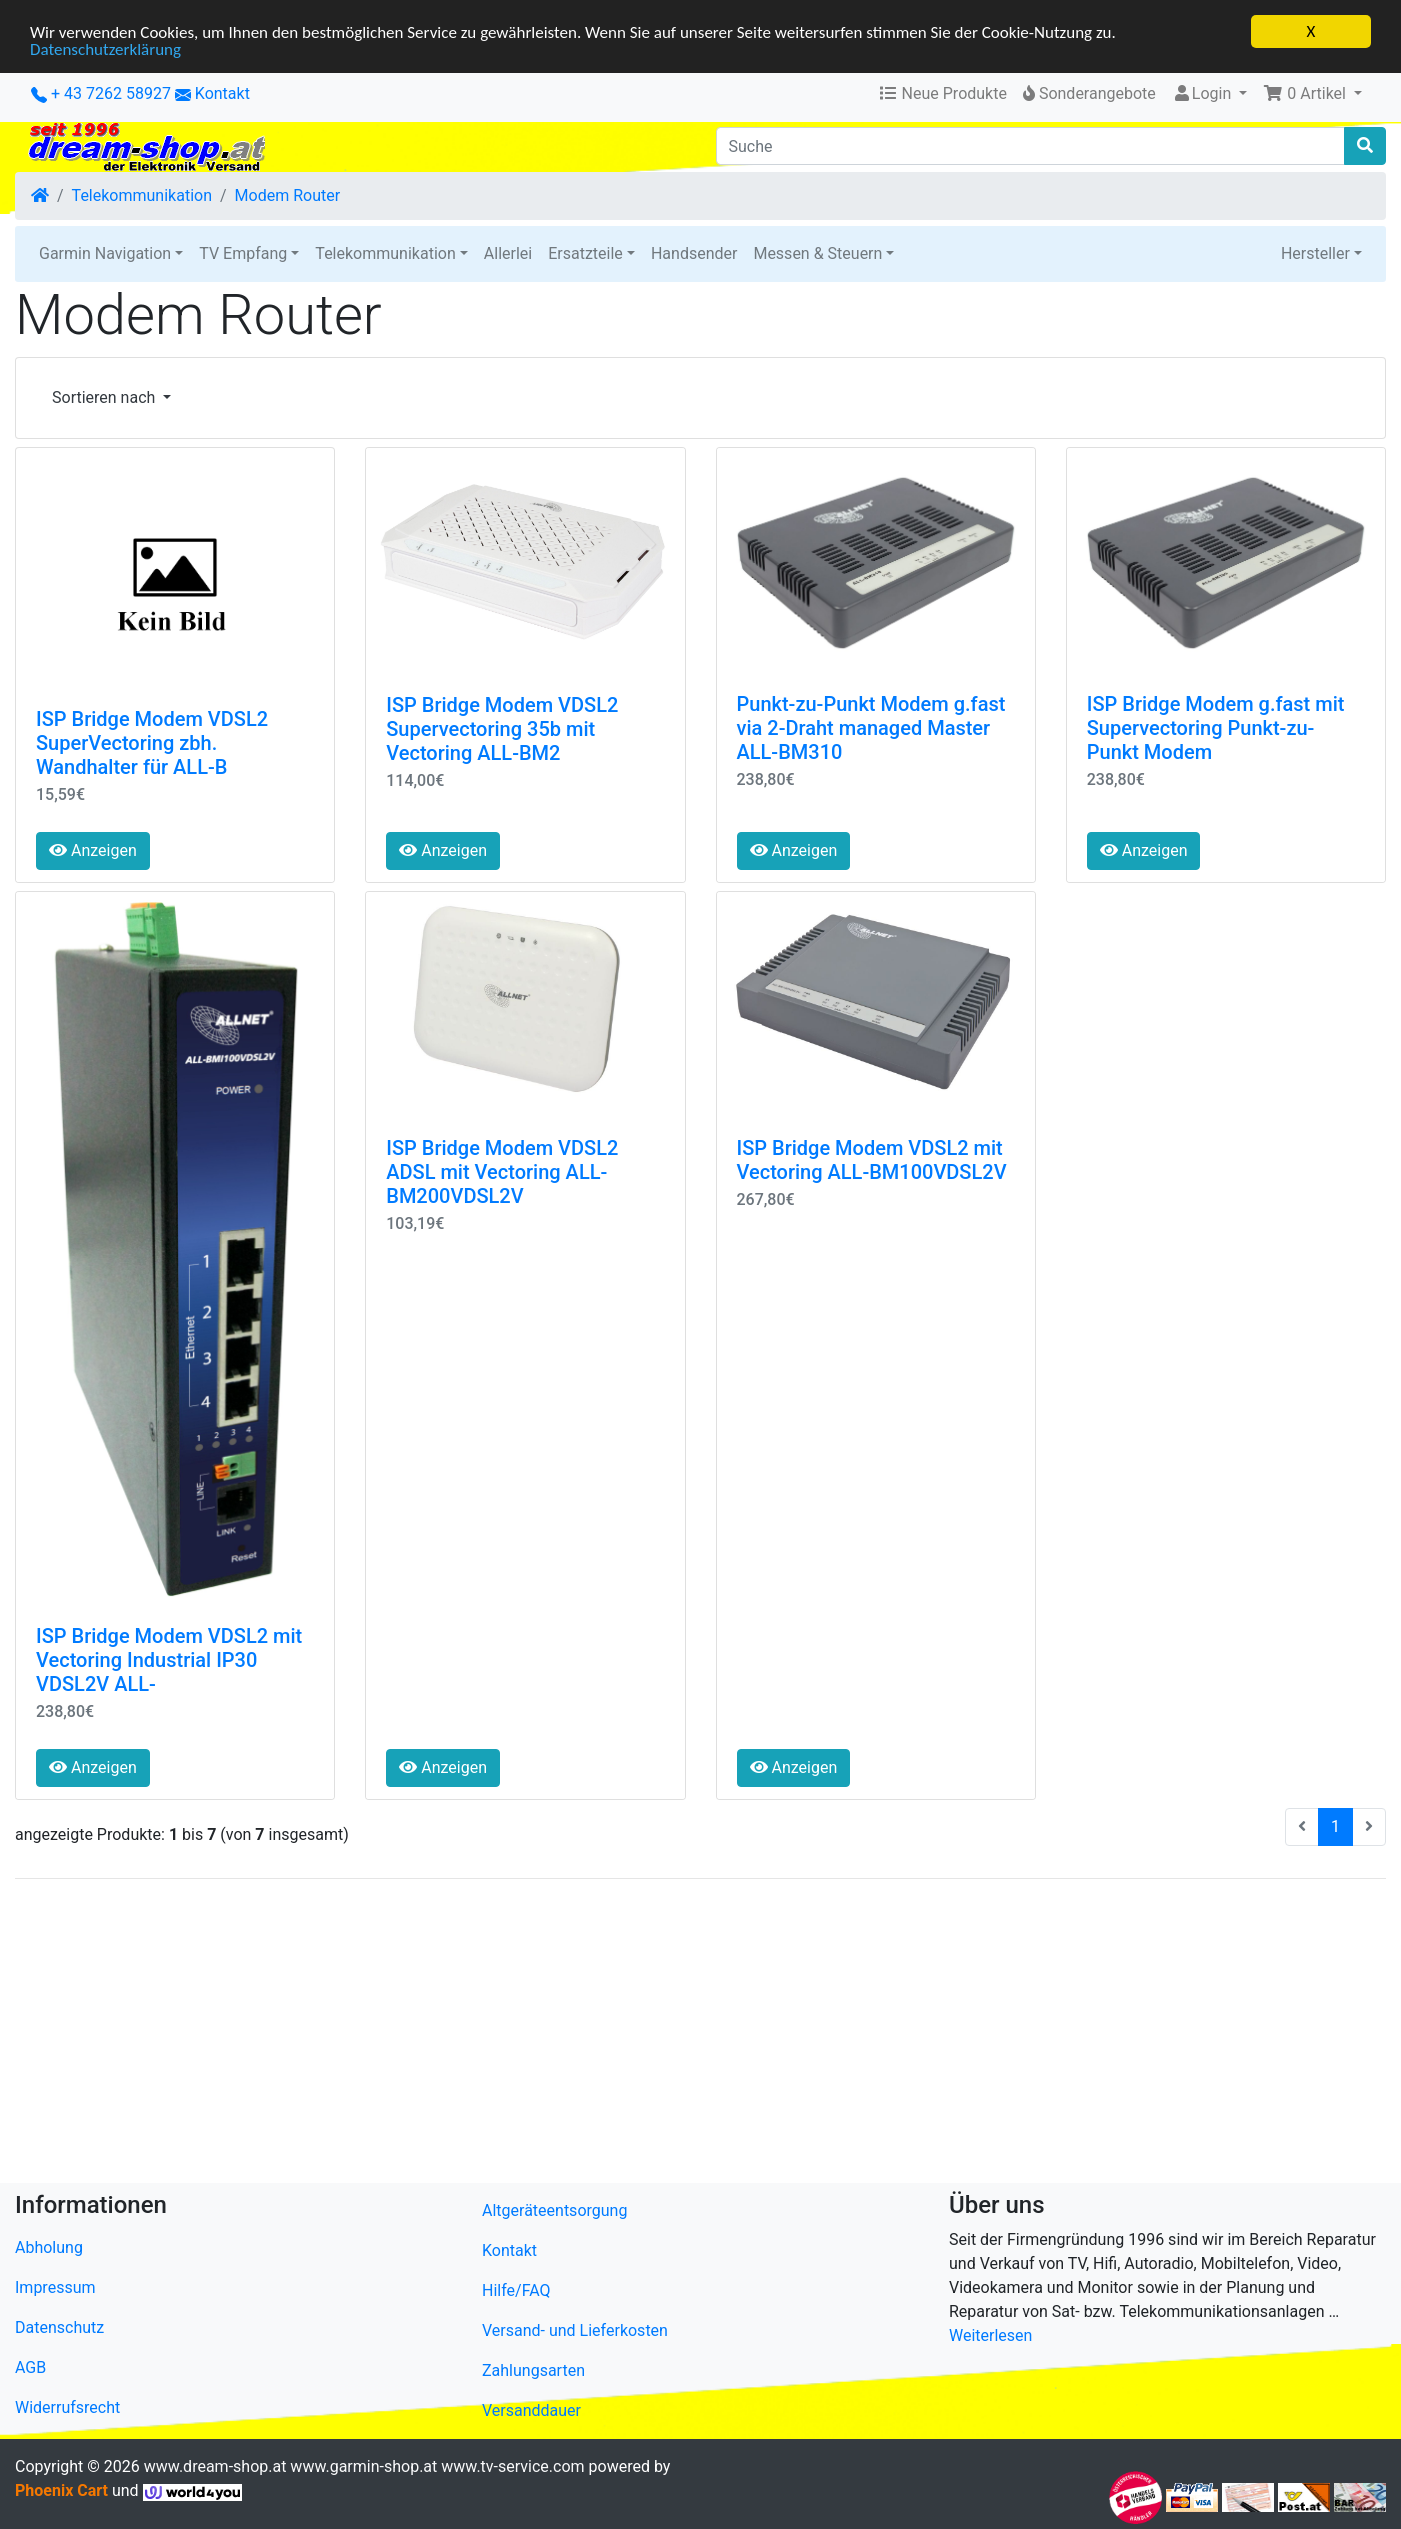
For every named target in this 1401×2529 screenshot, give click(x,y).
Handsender (694, 253)
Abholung (49, 2247)
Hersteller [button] (1315, 253)
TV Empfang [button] (243, 253)
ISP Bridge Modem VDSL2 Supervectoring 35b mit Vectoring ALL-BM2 (502, 728)
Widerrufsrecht (67, 2407)
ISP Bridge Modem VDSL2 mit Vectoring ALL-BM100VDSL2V (872, 1160)
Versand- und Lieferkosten (575, 2330)
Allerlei (508, 253)
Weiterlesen (990, 2335)
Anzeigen (93, 850)
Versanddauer (531, 2410)
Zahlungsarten (533, 2370)
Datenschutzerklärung (105, 48)
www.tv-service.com (512, 2466)
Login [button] (1203, 93)
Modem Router (288, 195)
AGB (30, 2367)
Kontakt (222, 93)
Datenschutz (59, 2327)
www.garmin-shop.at (363, 2466)
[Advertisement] (615, 2035)
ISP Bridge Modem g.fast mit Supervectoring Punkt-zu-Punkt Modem (1216, 728)
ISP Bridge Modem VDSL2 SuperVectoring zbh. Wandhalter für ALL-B (152, 743)
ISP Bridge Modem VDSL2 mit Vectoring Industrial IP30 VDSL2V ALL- (169, 1660)
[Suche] (1031, 146)
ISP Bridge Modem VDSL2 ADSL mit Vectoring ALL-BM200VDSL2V (502, 1172)
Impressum (55, 2287)
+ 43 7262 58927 (101, 93)
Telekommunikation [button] (385, 253)
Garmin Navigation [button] (105, 253)
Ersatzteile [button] (585, 253)
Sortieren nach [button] (105, 397)
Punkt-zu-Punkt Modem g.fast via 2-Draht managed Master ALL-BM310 (871, 728)
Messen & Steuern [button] (817, 253)
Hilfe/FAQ (516, 2290)
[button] (1312, 94)
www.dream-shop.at (215, 2466)
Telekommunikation (142, 195)
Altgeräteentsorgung (554, 2210)
